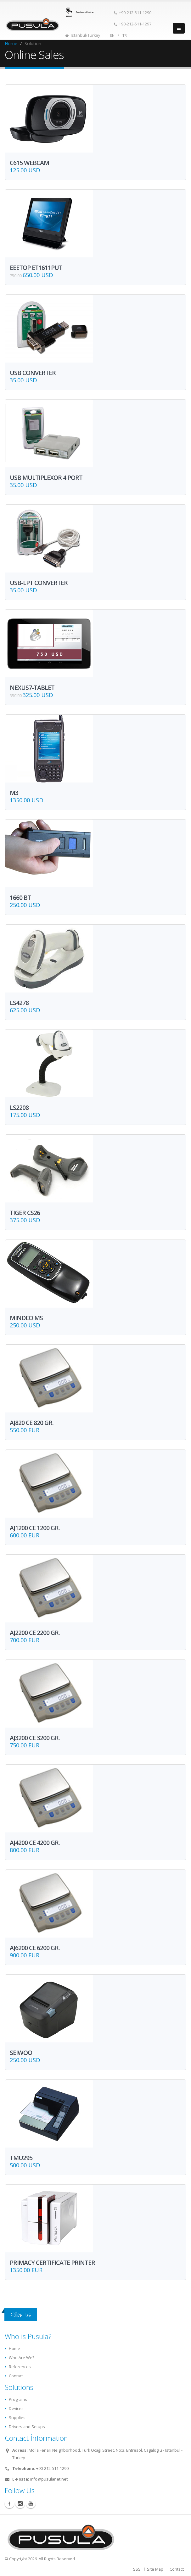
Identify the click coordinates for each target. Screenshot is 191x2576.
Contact (16, 2376)
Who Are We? (21, 2357)
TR (124, 35)
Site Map (155, 2569)
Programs (18, 2399)
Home (11, 43)
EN (112, 35)
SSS (137, 2569)
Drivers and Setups (27, 2426)
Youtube (31, 2503)
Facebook (9, 2503)
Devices (16, 2408)
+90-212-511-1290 (132, 12)
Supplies (17, 2417)
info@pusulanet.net (49, 2479)
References (20, 2366)
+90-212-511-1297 (132, 24)
